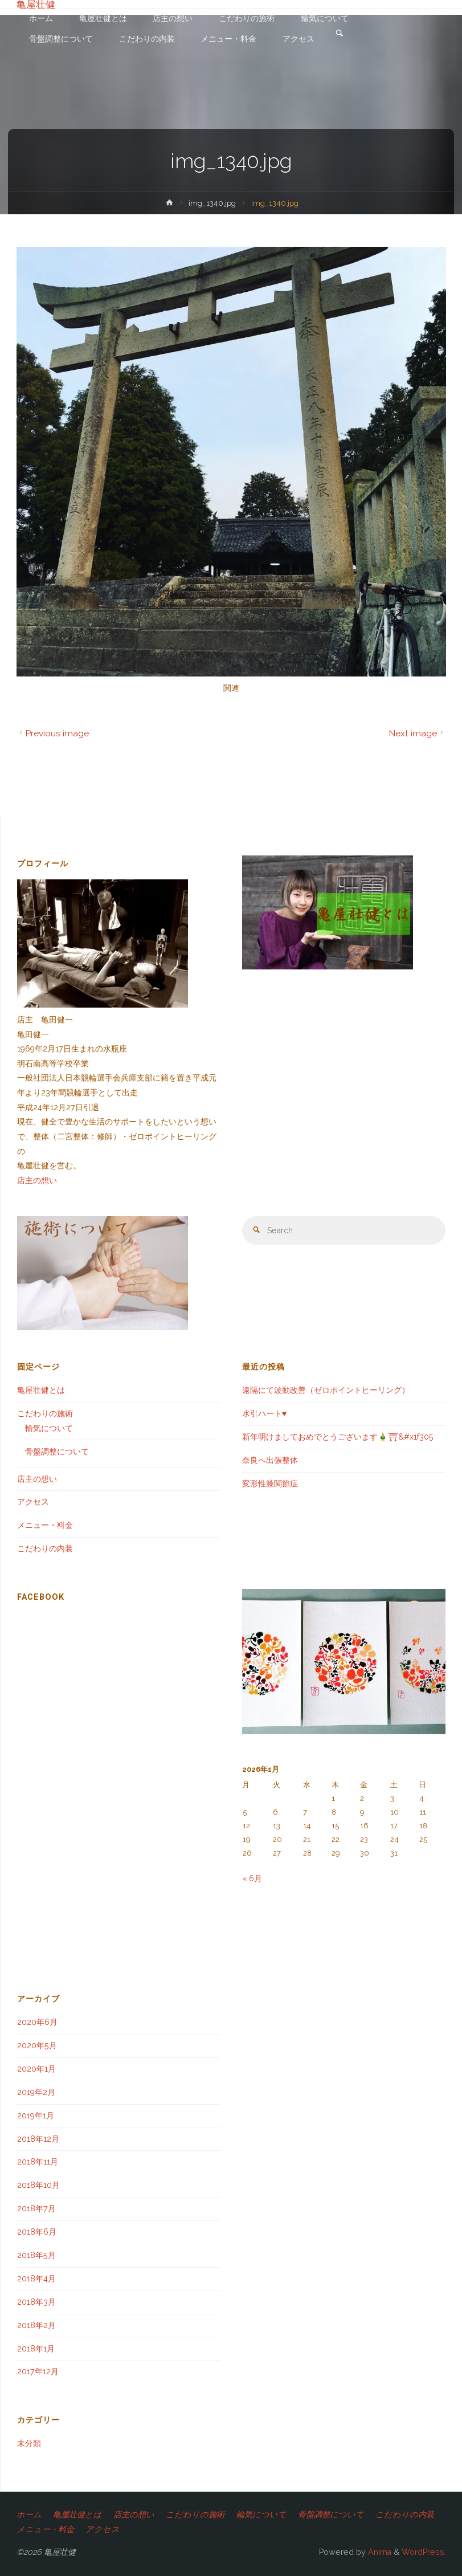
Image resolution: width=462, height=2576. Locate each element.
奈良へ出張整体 (270, 1460)
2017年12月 (38, 2371)
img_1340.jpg (212, 203)
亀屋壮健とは (41, 1390)
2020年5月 (37, 2045)
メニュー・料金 (45, 1525)
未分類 (29, 2443)
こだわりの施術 (45, 1413)
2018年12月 (38, 2138)
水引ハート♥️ (264, 1413)
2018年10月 (38, 2185)
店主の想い (37, 1180)
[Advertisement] (119, 1863)
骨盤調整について (57, 1451)
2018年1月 (36, 2348)
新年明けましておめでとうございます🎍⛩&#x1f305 (338, 1436)
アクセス (33, 1501)
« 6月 (252, 1878)
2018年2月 (36, 2325)
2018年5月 (36, 2255)
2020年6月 (37, 2022)
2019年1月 (35, 2115)
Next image (417, 733)
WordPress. (424, 2552)
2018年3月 (36, 2301)
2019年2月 (36, 2092)
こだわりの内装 (45, 1548)
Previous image (53, 733)
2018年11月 (37, 2161)
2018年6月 (36, 2231)
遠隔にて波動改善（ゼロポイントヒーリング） (326, 1390)
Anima (378, 2552)
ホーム (29, 2514)
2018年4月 (36, 2278)
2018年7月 (36, 2208)
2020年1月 (36, 2068)
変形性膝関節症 (270, 1483)
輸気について (49, 1428)
